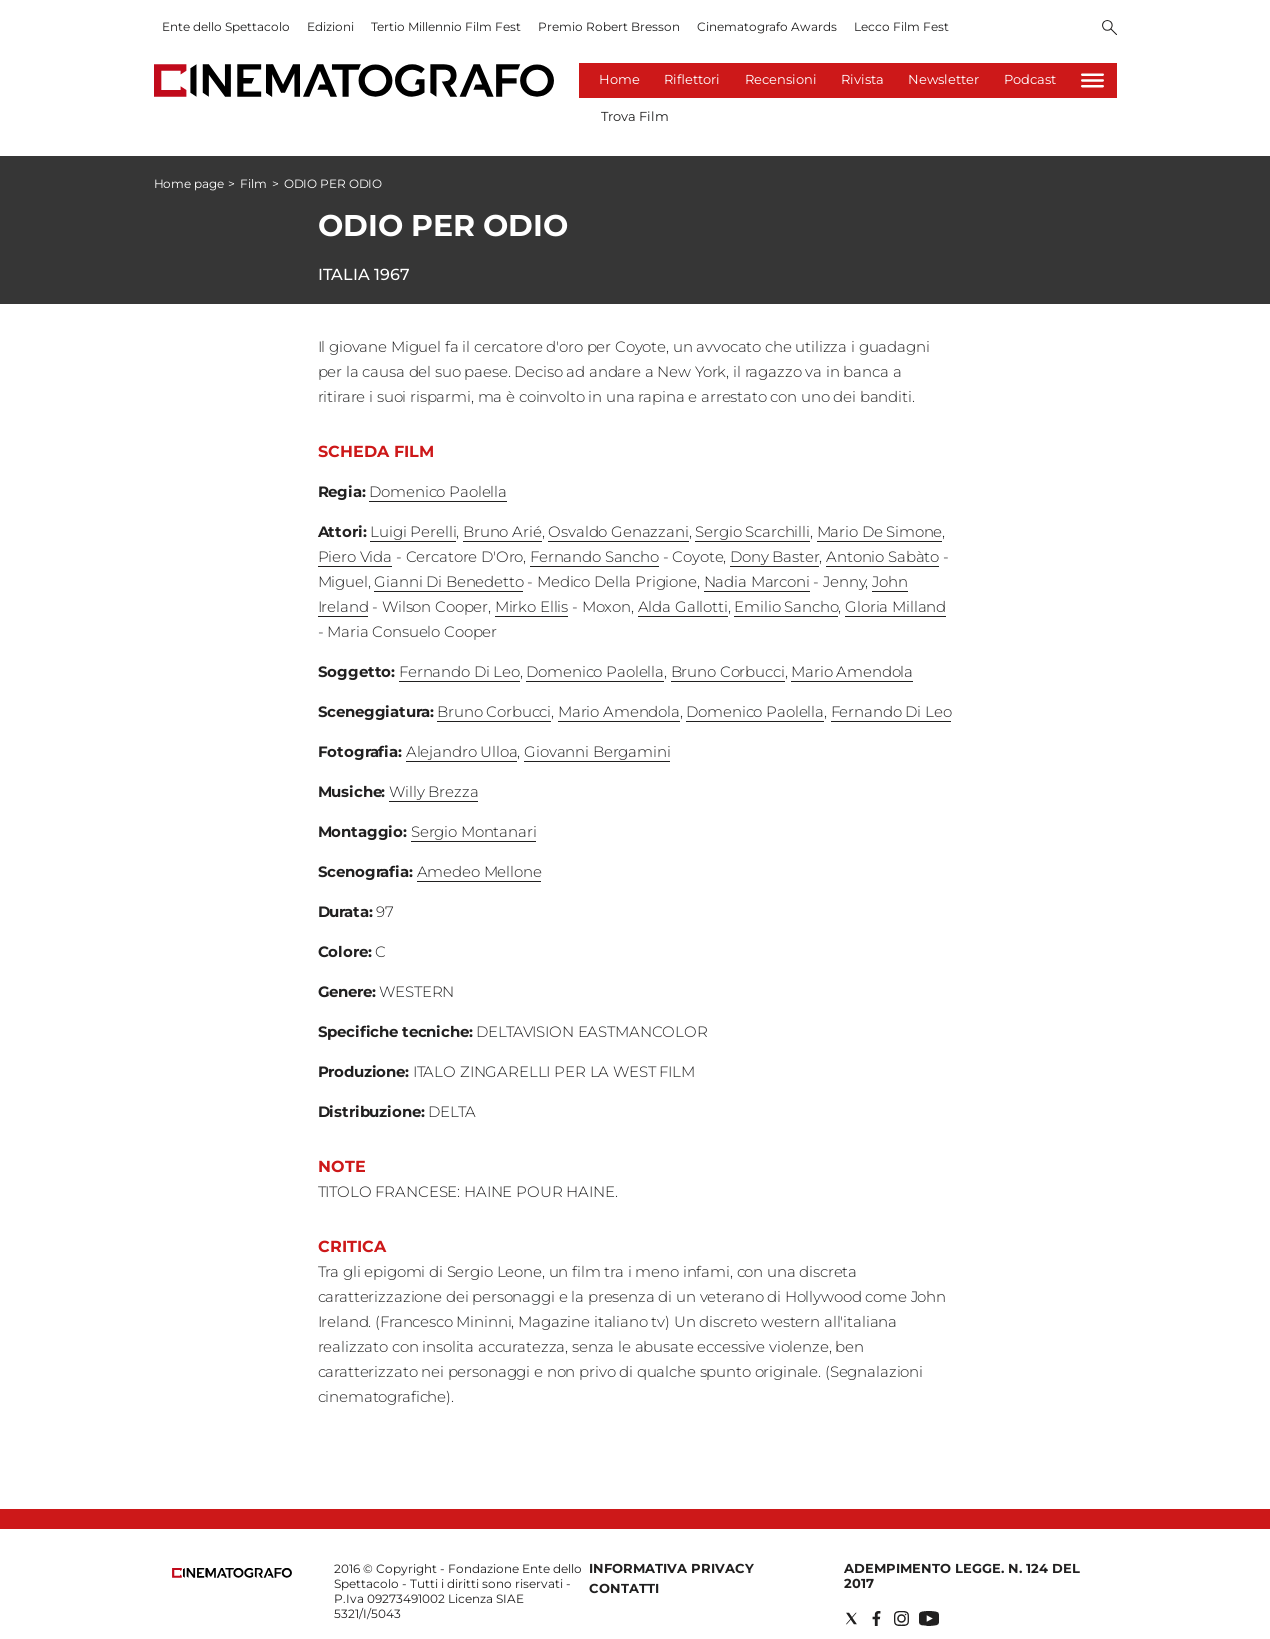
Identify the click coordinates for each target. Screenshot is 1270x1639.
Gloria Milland (895, 606)
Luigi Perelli (413, 531)
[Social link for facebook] (876, 1618)
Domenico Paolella (437, 491)
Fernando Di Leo (459, 671)
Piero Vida (355, 556)
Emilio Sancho (786, 606)
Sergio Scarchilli (752, 531)
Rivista (862, 79)
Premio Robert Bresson (609, 26)
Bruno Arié (502, 531)
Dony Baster (774, 556)
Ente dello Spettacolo (226, 26)
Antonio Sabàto (882, 556)
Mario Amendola (852, 671)
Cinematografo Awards (767, 26)
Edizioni (330, 26)
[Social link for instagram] (901, 1618)
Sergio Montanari (474, 831)
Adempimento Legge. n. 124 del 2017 (962, 1575)
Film (253, 183)
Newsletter (943, 79)
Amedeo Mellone (479, 871)
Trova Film (635, 116)
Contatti (624, 1588)
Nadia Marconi (757, 581)
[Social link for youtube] (929, 1618)
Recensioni (781, 79)
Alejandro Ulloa (462, 751)
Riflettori (692, 79)
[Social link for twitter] (851, 1618)
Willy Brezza (433, 791)
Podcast (1030, 79)
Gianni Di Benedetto (448, 581)
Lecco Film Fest (901, 26)
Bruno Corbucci (728, 671)
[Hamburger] (1092, 80)
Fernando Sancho (594, 556)
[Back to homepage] (232, 1573)
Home (619, 79)
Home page (189, 183)
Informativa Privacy (671, 1568)
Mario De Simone (880, 531)
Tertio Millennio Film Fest (446, 26)
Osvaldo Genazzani (618, 531)
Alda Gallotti (683, 606)
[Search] (1109, 29)
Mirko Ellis (531, 606)
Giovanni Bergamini (597, 751)
